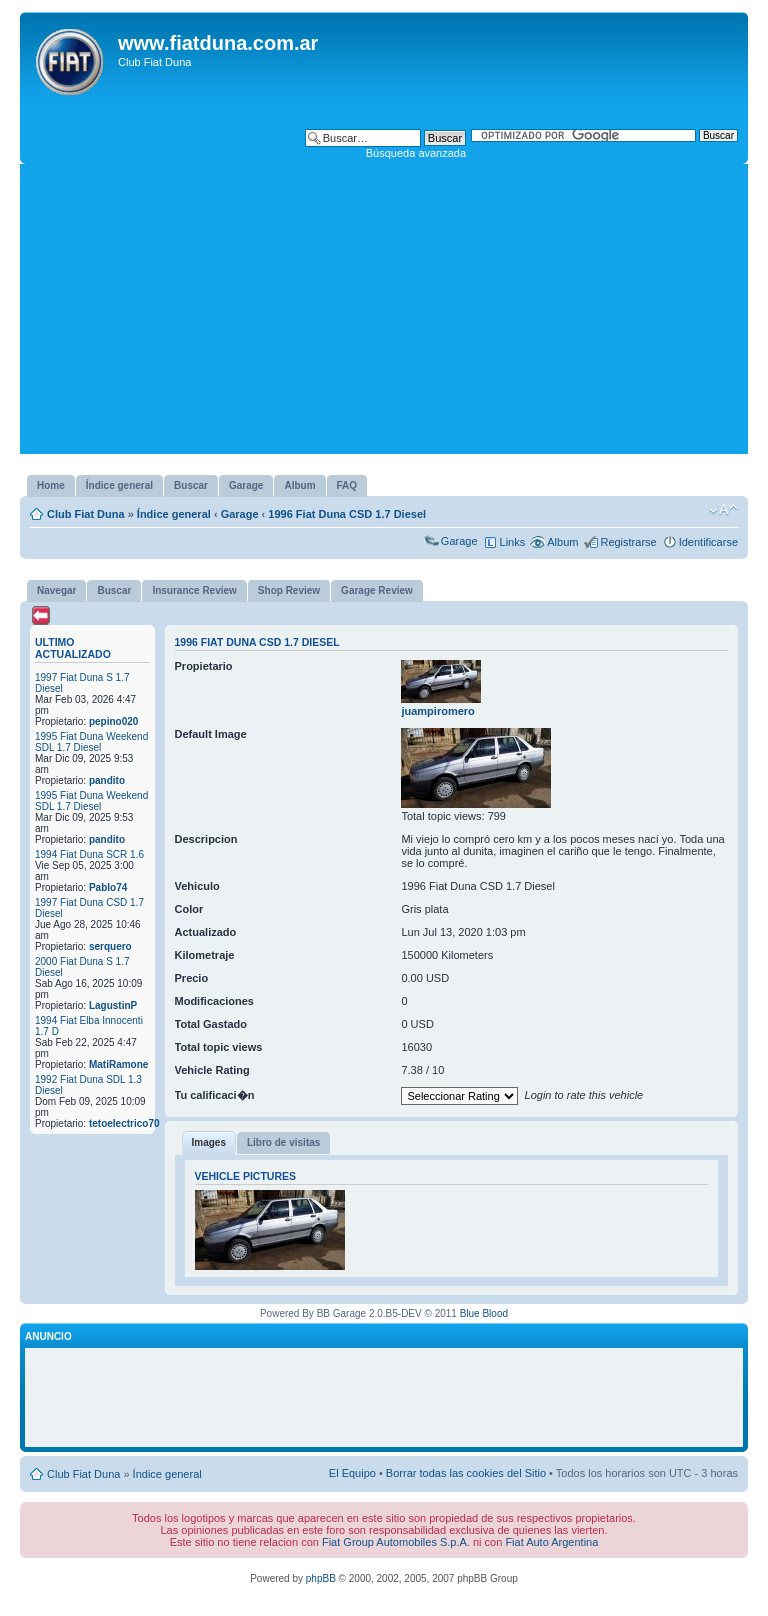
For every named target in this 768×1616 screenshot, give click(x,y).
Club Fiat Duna (86, 514)
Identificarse (708, 542)
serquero (110, 946)
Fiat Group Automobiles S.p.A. (396, 1542)
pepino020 (113, 721)
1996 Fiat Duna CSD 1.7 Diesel (347, 514)
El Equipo (352, 1473)
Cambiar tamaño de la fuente (723, 510)
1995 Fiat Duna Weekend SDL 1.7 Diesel (91, 742)
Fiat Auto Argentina (551, 1542)
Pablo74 (108, 887)
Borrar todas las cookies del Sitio (466, 1473)
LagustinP (113, 1005)
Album (562, 542)
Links (513, 542)
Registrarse (628, 542)
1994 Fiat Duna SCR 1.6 (89, 854)
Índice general (174, 514)
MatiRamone (118, 1064)
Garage (240, 514)
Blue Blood (484, 1313)
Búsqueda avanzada (416, 153)
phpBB (321, 1578)
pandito (107, 780)
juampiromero (437, 711)
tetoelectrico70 (124, 1123)
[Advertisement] (384, 314)
